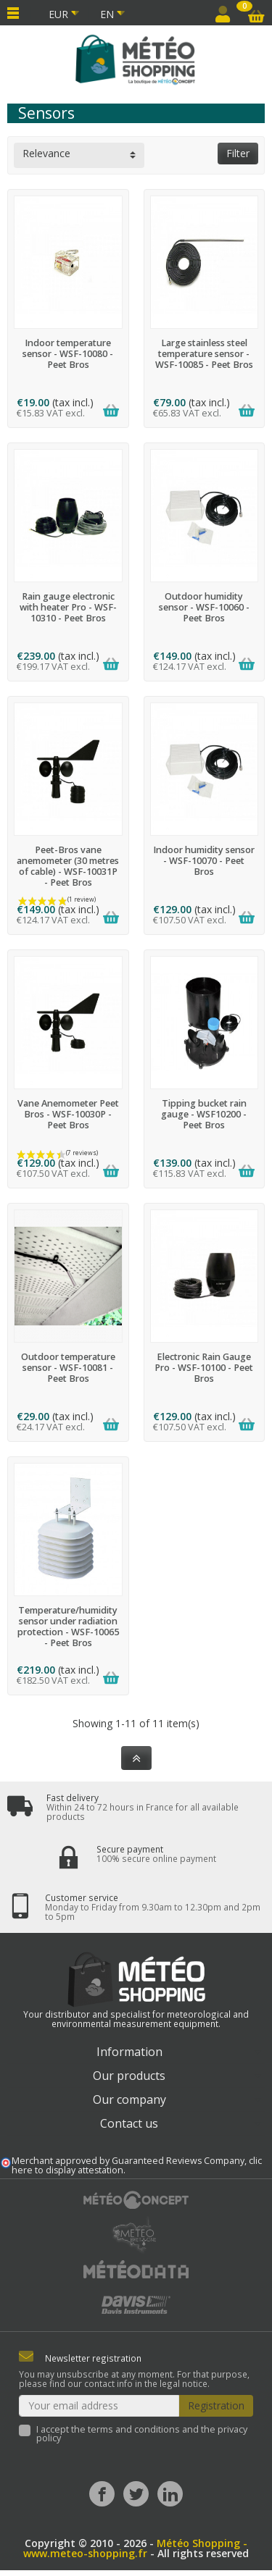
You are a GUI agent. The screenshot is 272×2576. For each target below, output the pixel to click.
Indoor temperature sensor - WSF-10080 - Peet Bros (67, 354)
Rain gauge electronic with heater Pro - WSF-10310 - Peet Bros (68, 607)
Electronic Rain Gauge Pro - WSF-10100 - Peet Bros (203, 1368)
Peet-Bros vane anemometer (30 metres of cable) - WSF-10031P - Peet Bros (68, 866)
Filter (238, 153)
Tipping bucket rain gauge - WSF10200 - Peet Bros (204, 1114)
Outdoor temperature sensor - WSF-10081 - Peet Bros (68, 1368)
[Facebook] (102, 2493)
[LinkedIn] (170, 2493)
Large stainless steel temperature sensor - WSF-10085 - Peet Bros (204, 354)
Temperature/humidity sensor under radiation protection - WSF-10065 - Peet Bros (68, 1626)
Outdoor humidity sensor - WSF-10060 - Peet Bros (204, 607)
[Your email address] (99, 2406)
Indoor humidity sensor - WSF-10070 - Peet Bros (204, 861)
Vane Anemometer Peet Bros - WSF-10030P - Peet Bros (68, 1114)
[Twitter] (136, 2493)
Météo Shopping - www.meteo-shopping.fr (135, 2548)
